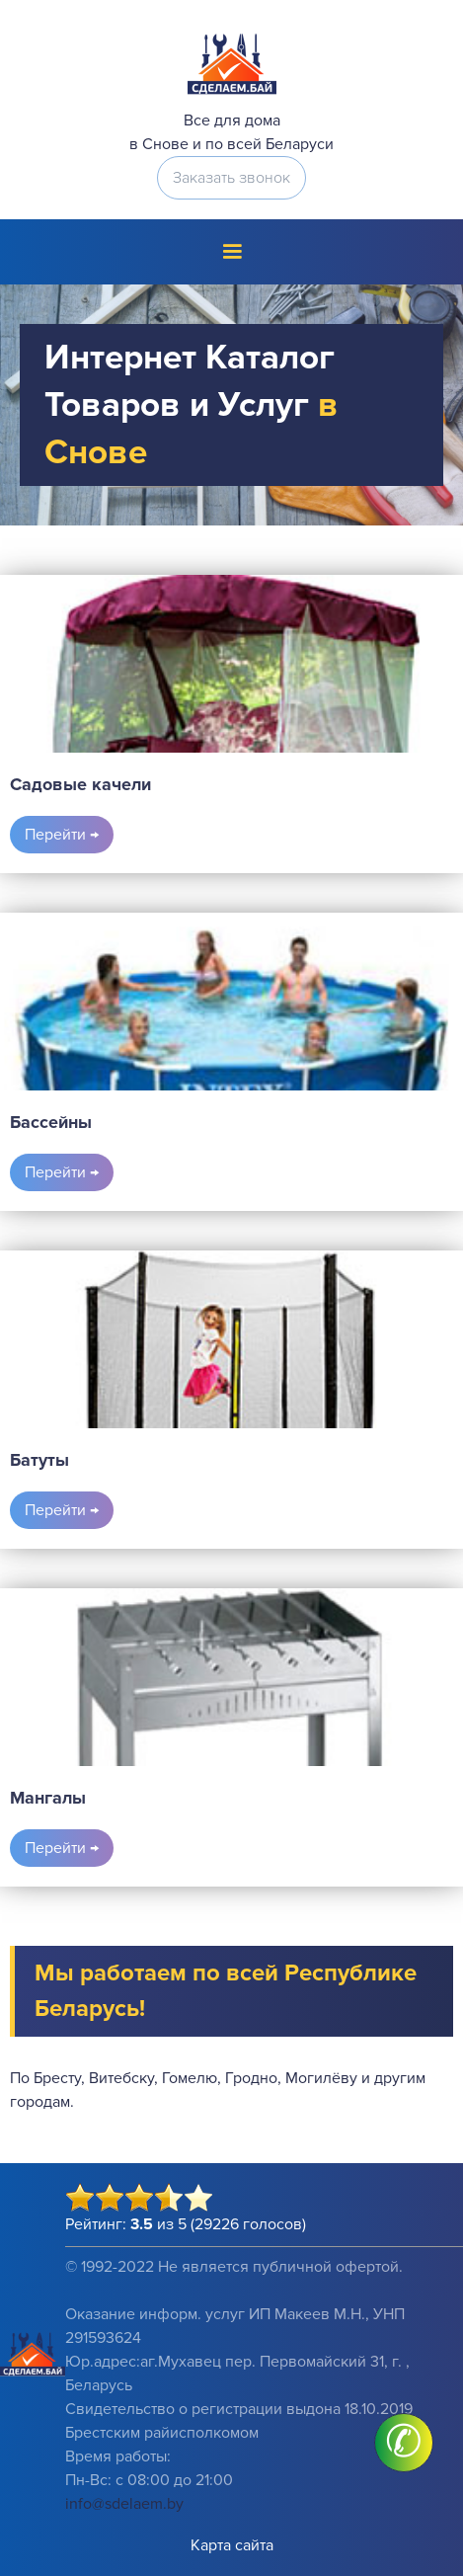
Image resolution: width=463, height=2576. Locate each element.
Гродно (251, 2078)
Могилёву (321, 2078)
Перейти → (62, 835)
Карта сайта (232, 2545)
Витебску (121, 2078)
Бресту (57, 2078)
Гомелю (189, 2078)
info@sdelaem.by (124, 2504)
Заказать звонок (231, 178)
